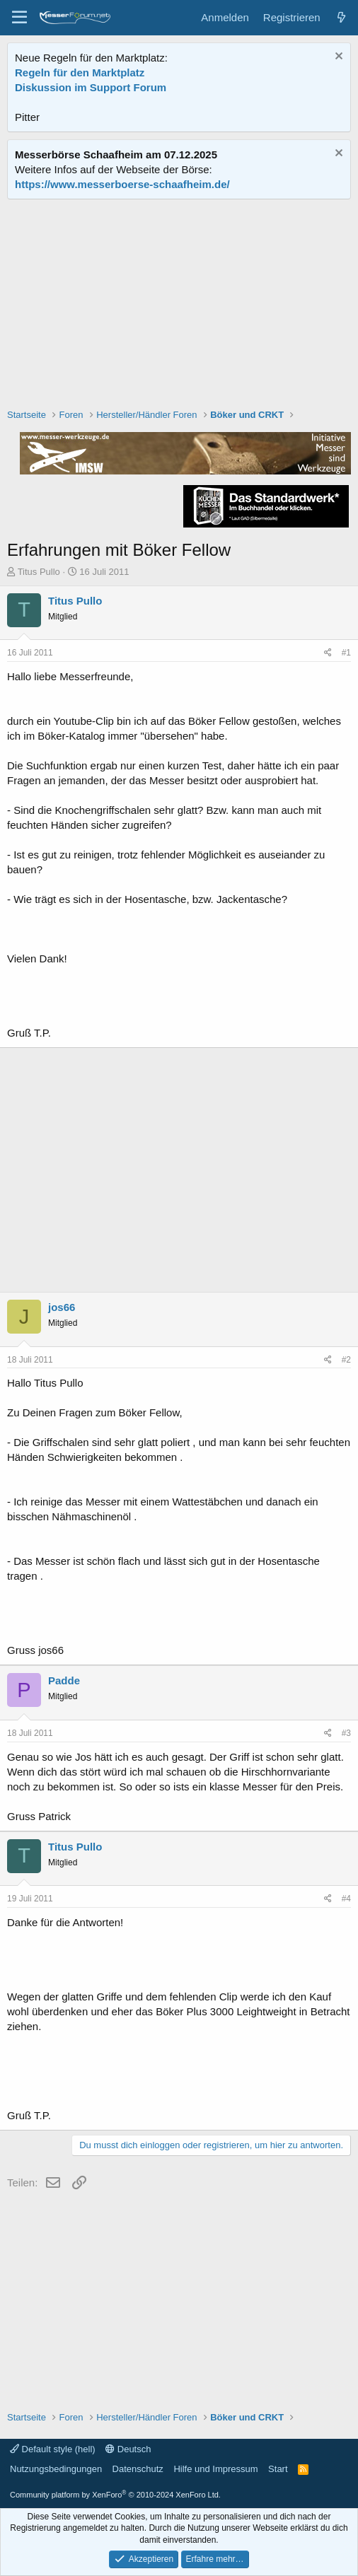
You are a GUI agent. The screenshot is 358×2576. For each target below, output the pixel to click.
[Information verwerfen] (337, 57)
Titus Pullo (39, 571)
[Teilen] (328, 653)
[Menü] (19, 17)
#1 (346, 653)
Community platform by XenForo (115, 2494)
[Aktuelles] (341, 17)
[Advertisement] (179, 305)
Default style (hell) (53, 2449)
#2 (346, 1360)
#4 (346, 1899)
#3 (346, 1733)
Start (277, 2469)
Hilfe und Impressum (215, 2469)
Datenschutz (137, 2469)
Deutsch (128, 2449)
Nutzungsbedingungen (56, 2469)
